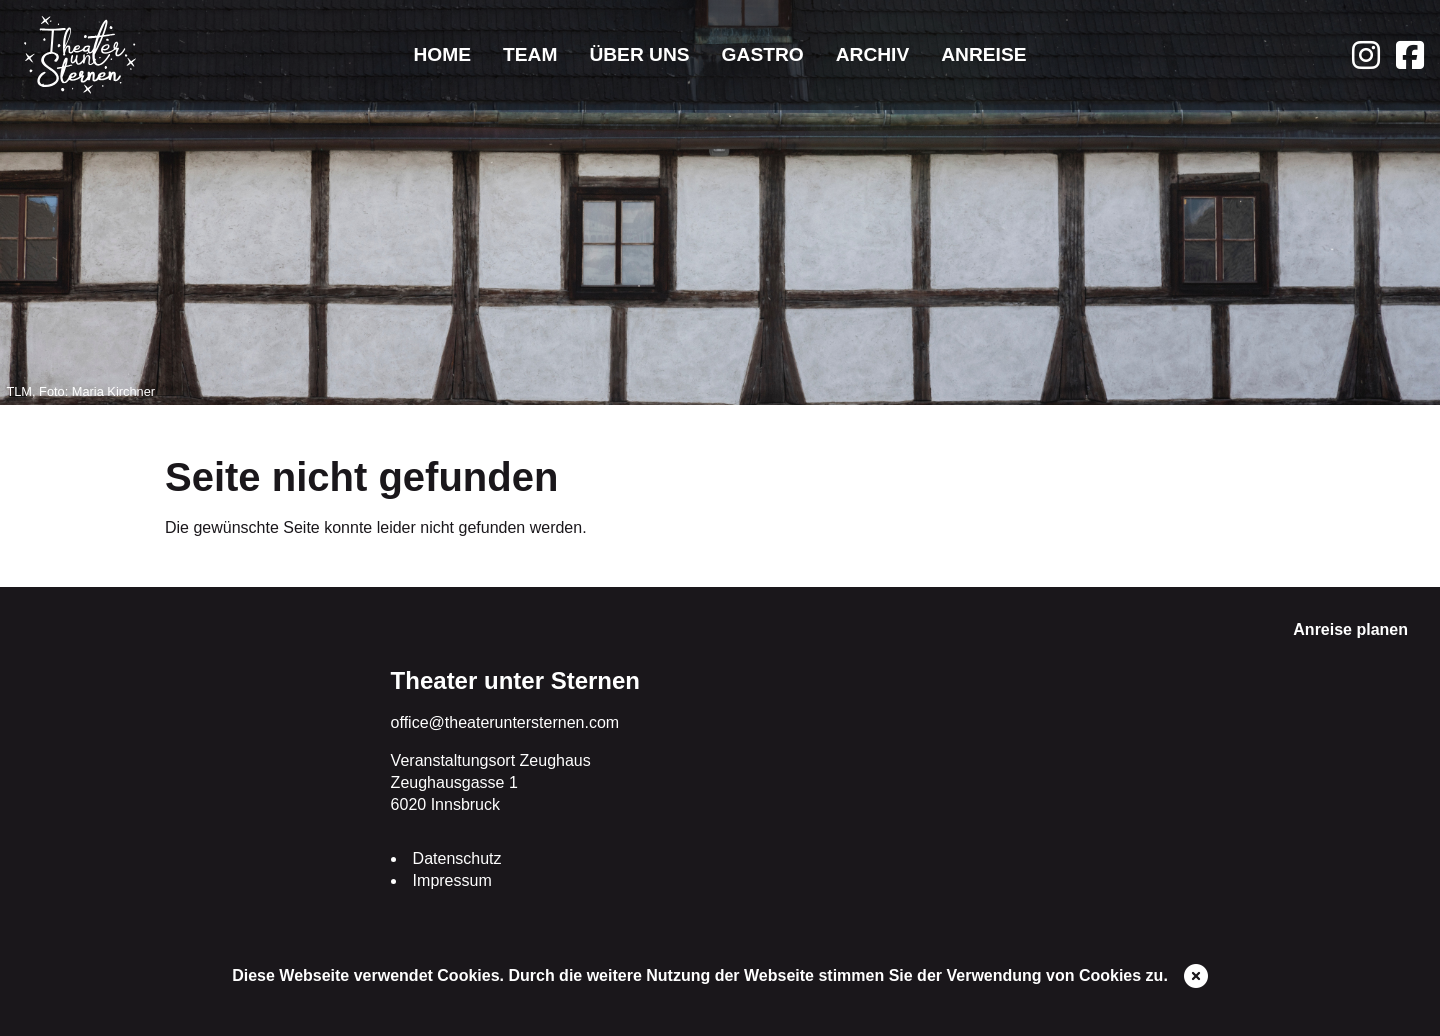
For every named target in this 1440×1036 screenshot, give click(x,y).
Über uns (639, 54)
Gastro (763, 54)
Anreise (983, 54)
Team (530, 54)
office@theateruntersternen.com (505, 722)
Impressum (452, 880)
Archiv (873, 54)
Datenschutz (457, 858)
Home (442, 54)
